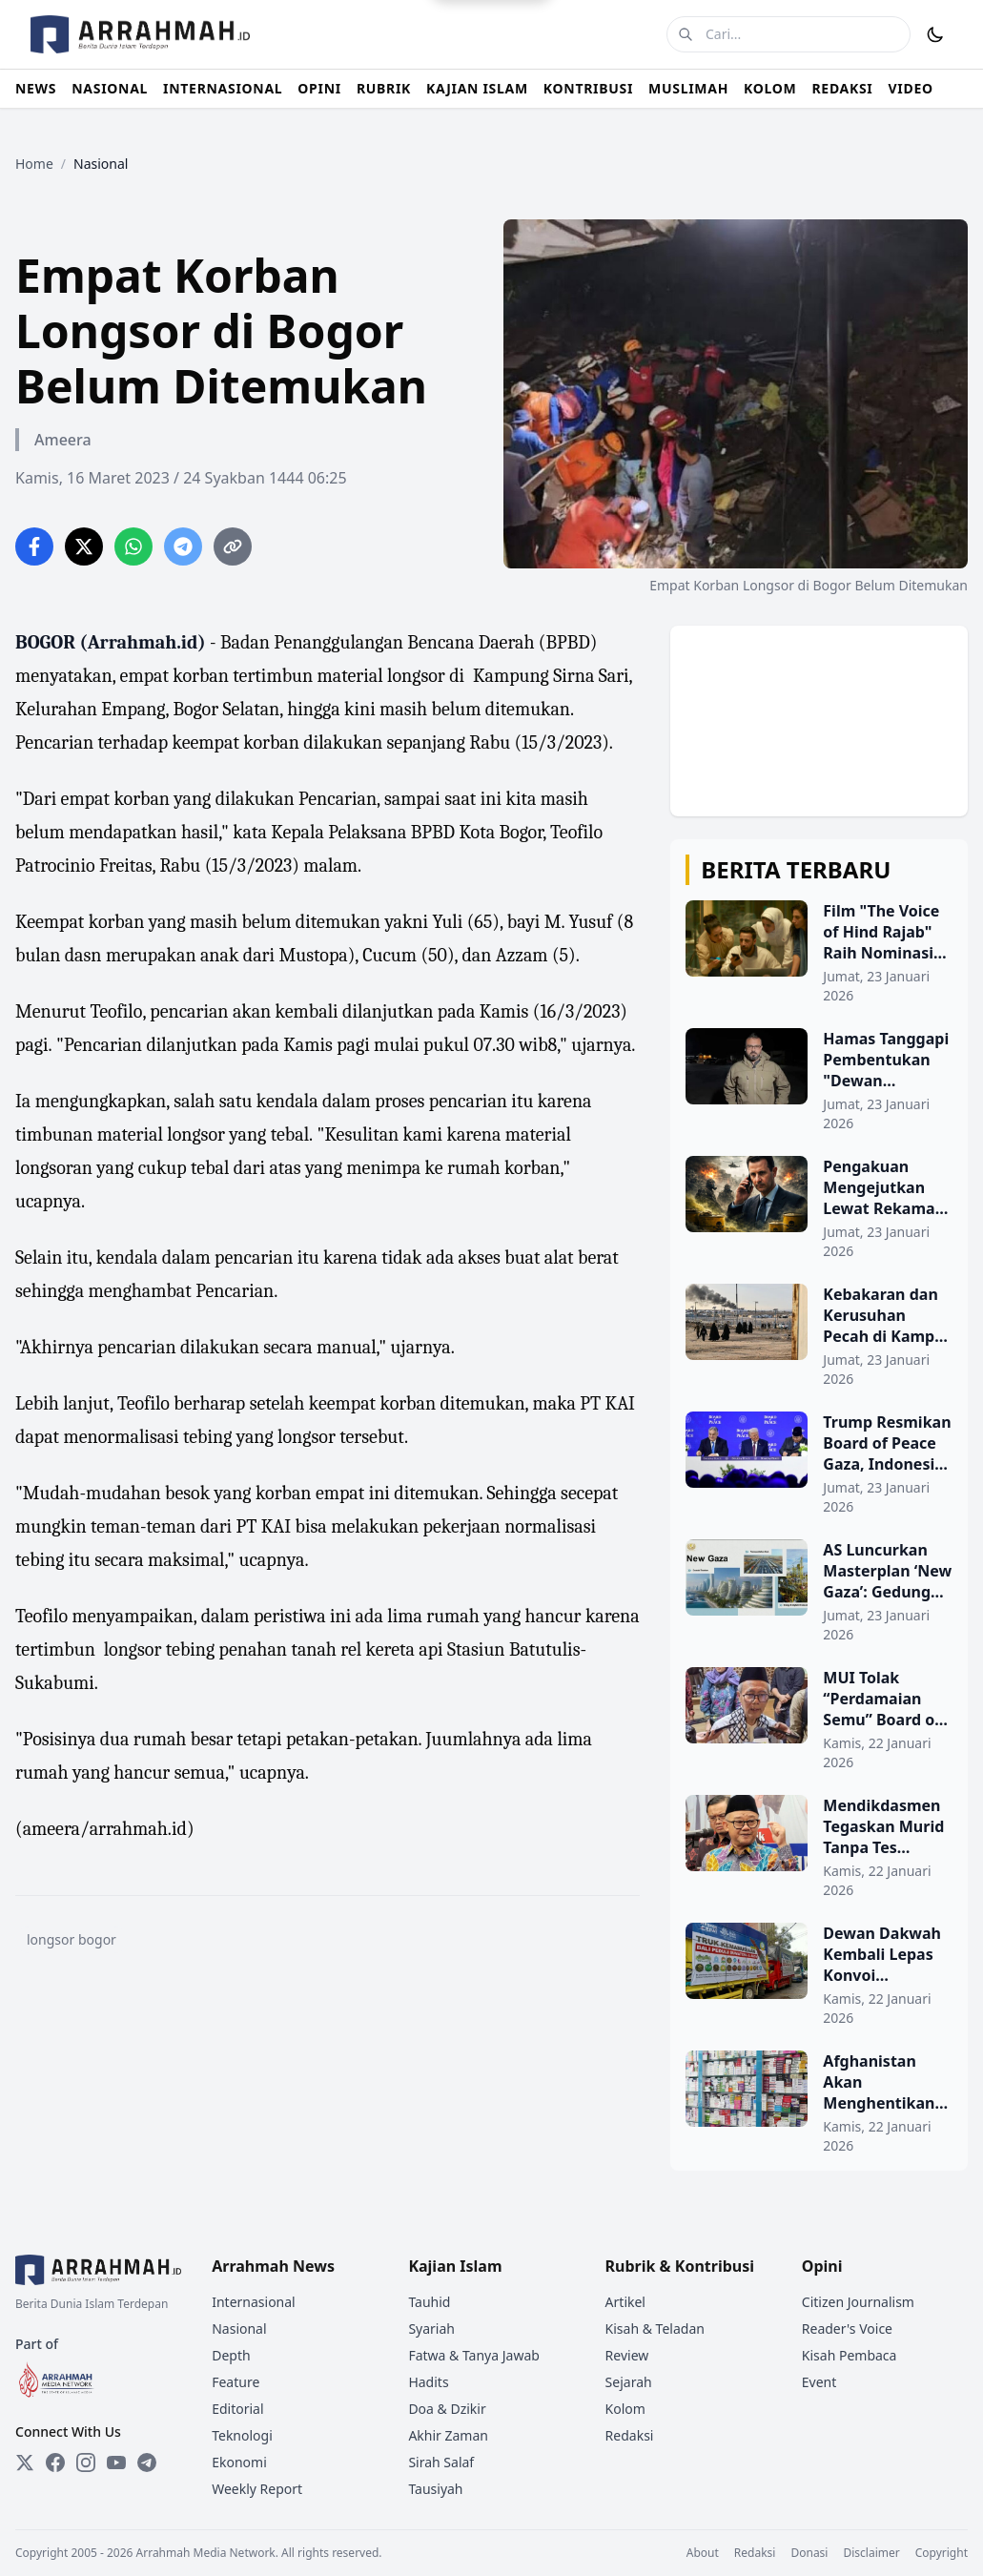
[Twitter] (24, 2462)
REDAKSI (841, 88)
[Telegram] (146, 2462)
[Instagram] (85, 2462)
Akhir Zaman (448, 2435)
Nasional (239, 2328)
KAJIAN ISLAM (477, 88)
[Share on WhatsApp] (133, 546)
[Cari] (685, 34)
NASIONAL (110, 88)
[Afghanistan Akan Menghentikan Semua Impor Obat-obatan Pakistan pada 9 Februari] (819, 2102)
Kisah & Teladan (655, 2328)
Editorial (237, 2409)
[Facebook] (55, 2462)
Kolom (625, 2409)
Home (34, 164)
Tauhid (429, 2302)
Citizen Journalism (858, 2302)
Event (819, 2382)
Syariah (431, 2328)
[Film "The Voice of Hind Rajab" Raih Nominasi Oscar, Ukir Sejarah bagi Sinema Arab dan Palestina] (819, 952)
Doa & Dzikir (446, 2409)
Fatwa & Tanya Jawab (474, 2355)
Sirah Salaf (441, 2462)
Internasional (254, 2302)
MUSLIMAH (688, 88)
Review (627, 2355)
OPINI (319, 88)
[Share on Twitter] (84, 546)
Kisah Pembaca (849, 2355)
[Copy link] (233, 546)
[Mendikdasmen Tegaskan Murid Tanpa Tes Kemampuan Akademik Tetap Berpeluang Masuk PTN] (819, 1847)
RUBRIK (384, 88)
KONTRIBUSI (588, 88)
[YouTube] (116, 2462)
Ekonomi (239, 2462)
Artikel (625, 2302)
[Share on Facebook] (34, 546)
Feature (235, 2382)
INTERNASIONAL (222, 88)
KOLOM (770, 88)
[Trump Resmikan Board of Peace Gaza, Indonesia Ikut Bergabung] (819, 1464)
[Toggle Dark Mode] (935, 34)
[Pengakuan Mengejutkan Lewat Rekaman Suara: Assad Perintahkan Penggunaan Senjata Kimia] (819, 1208)
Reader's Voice (847, 2328)
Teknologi (242, 2435)
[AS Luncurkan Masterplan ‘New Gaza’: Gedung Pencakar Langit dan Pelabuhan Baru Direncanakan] (819, 1591)
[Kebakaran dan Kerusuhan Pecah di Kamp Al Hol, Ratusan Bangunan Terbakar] (819, 1336)
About (702, 2553)
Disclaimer (871, 2553)
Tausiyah (435, 2489)
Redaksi (629, 2435)
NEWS (35, 88)
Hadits (428, 2382)
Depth (231, 2355)
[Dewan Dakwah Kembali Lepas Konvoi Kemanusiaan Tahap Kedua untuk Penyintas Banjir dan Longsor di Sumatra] (819, 1975)
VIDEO (911, 88)
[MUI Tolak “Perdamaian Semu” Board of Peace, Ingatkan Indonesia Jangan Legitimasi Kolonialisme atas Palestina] (819, 1719)
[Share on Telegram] (183, 546)
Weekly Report (257, 2489)
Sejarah (628, 2382)
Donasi (809, 2553)
